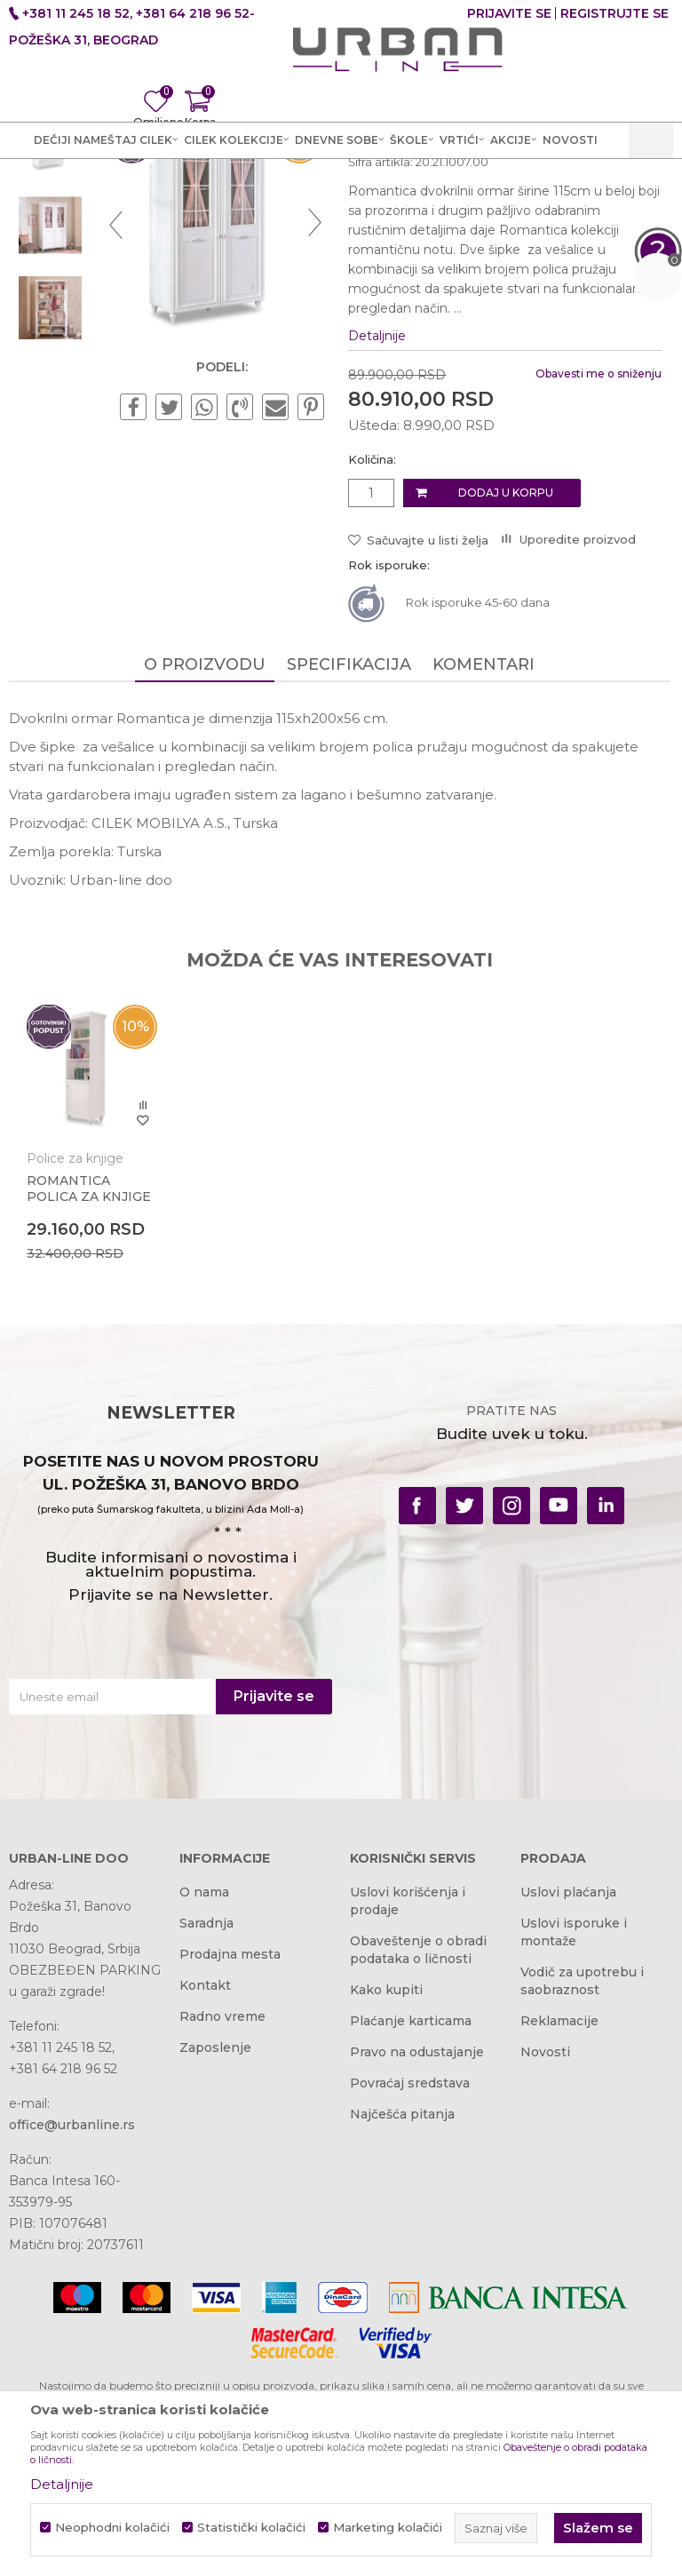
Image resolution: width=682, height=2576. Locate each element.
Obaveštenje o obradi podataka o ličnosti (418, 2126)
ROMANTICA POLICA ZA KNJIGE (89, 1362)
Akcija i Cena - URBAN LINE (91, 186)
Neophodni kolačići (112, 2527)
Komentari (483, 838)
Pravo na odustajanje (417, 2228)
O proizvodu (205, 838)
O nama (204, 2068)
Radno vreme (222, 2192)
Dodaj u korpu (504, 667)
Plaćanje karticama (411, 2197)
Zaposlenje (215, 2223)
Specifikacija (349, 838)
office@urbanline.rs (72, 2301)
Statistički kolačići (251, 2527)
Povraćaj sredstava (410, 2259)
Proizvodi (215, 186)
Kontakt (205, 2161)
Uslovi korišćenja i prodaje (407, 2077)
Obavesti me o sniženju (597, 548)
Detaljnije (377, 510)
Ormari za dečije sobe (406, 186)
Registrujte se (614, 13)
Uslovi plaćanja (568, 2068)
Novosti (545, 2228)
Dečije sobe (292, 186)
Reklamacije (559, 2197)
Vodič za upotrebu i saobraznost (582, 2157)
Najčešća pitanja (402, 2290)
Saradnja (206, 2099)
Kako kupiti (386, 2166)
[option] (50, 316)
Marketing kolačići (387, 2527)
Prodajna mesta (230, 2130)
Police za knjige (75, 1332)
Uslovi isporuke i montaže (573, 2108)
